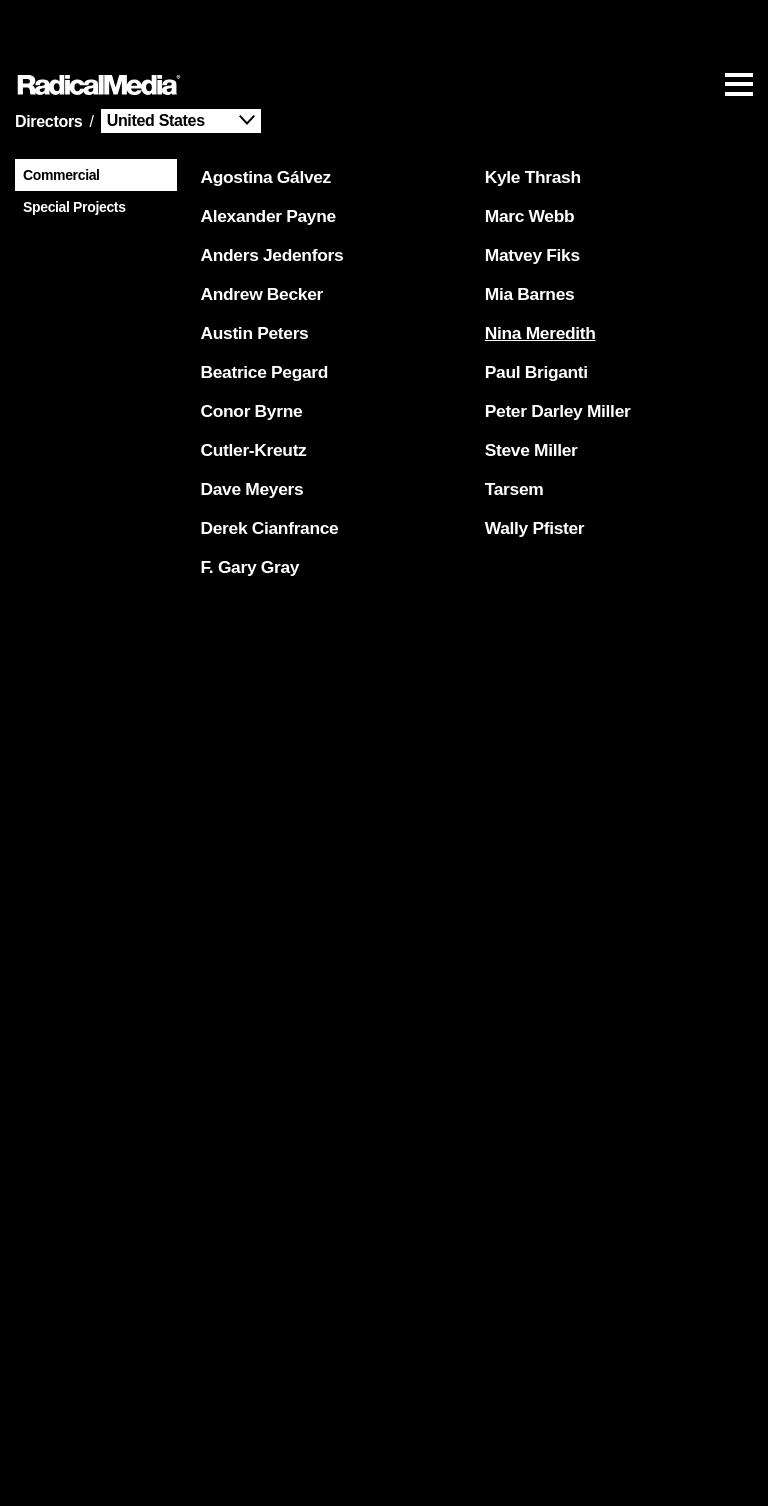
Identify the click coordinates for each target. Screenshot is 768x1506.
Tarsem (510, 428)
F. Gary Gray (246, 506)
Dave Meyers (248, 428)
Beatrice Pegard (261, 311)
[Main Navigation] (384, 25)
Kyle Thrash (529, 116)
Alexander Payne (264, 155)
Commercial (57, 111)
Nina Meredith (536, 272)
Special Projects (70, 143)
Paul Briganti (532, 311)
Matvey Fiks (528, 194)
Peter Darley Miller (554, 350)
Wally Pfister (531, 467)
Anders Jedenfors (268, 194)
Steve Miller (527, 389)
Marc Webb (526, 155)
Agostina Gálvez (262, 116)
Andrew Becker (258, 233)
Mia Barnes (526, 233)
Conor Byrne (248, 350)
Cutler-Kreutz (250, 389)
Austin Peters (251, 272)
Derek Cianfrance (266, 467)
